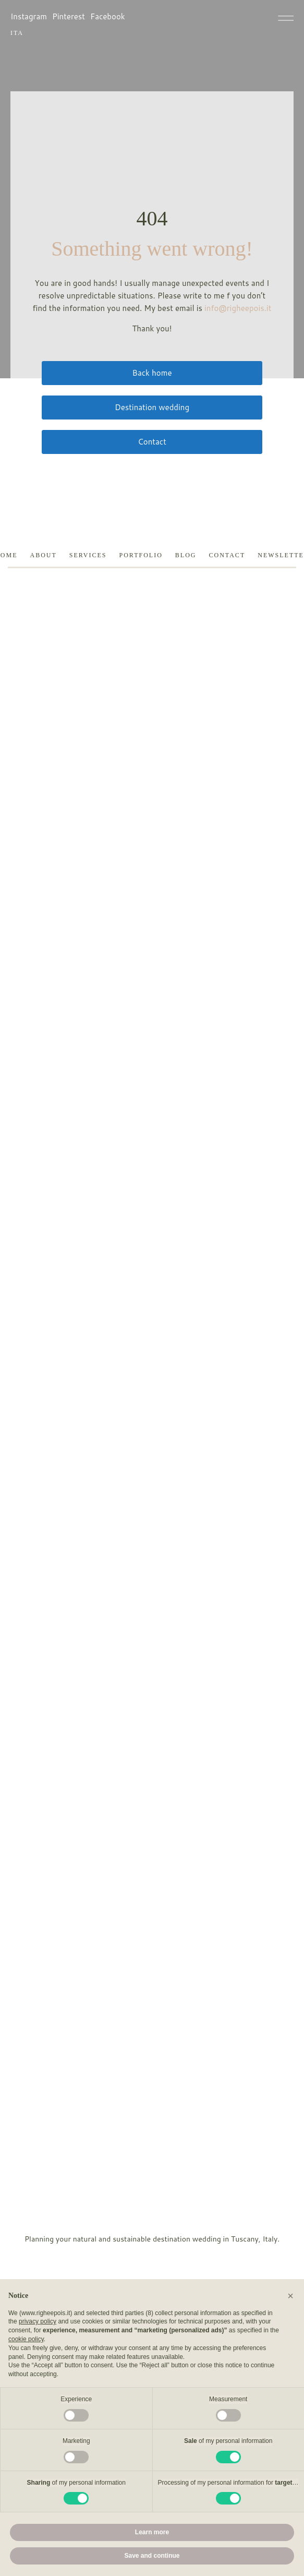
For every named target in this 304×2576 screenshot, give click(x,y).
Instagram (28, 16)
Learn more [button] (152, 2532)
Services (88, 555)
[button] (290, 2295)
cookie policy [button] (26, 2339)
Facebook (107, 16)
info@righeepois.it (237, 308)
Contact (227, 555)
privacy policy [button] (37, 2321)
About (43, 555)
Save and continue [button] (151, 2555)
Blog (186, 555)
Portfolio (141, 555)
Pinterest (68, 16)
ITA (16, 33)
